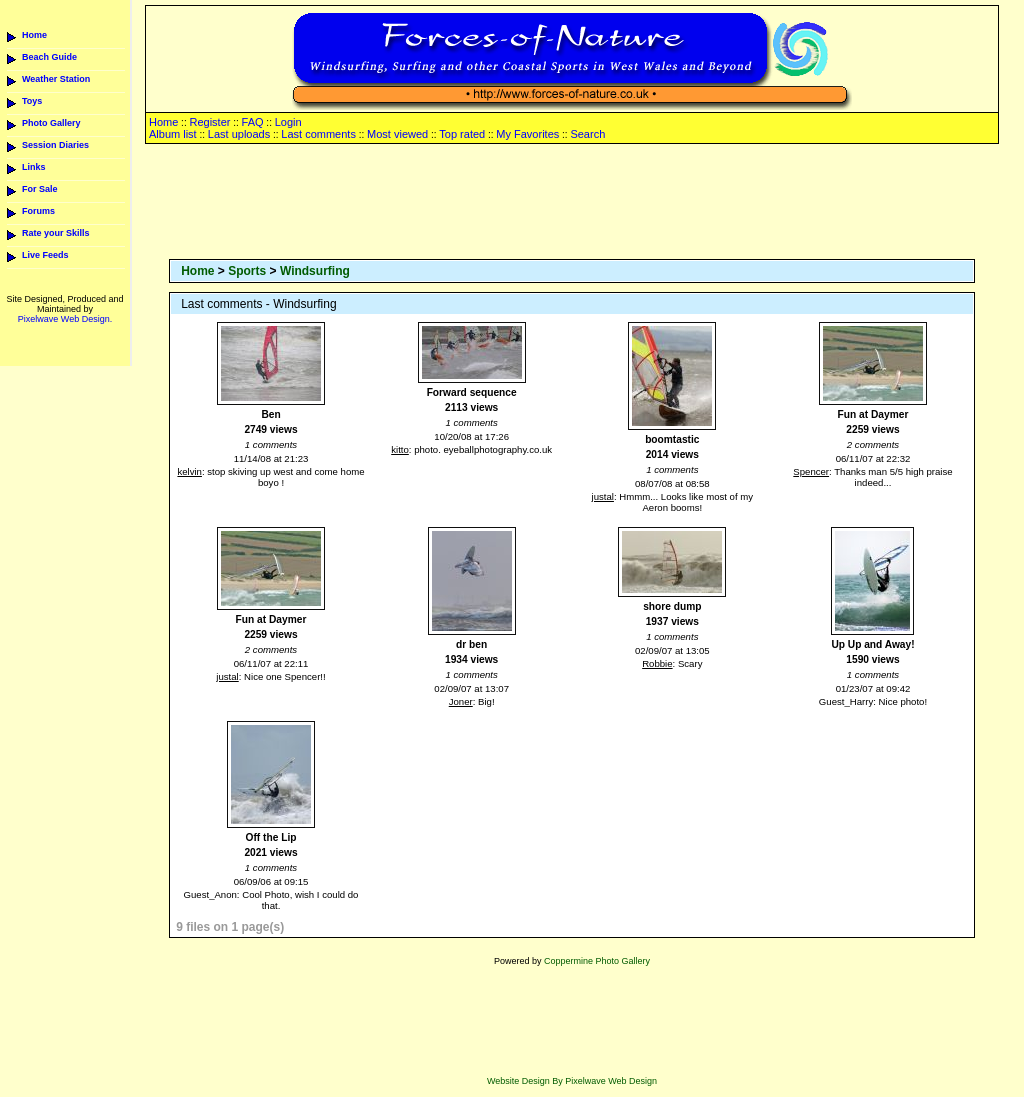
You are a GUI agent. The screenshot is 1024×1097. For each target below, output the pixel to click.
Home (34, 35)
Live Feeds (45, 255)
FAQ (253, 122)
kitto (400, 449)
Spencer (811, 471)
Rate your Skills (56, 233)
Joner (461, 701)
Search (587, 134)
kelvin (189, 471)
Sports (247, 271)
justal (603, 496)
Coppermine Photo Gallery (597, 961)
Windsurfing (315, 271)
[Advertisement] (572, 203)
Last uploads (239, 134)
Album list (173, 134)
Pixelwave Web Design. (65, 319)
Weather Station (56, 79)
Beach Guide (49, 57)
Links (34, 167)
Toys (32, 101)
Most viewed (397, 134)
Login (288, 122)
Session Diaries (55, 145)
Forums (38, 211)
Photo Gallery (51, 123)
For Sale (40, 189)
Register (209, 122)
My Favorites (527, 134)
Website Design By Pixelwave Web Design (572, 1081)
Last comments (318, 134)
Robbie (657, 663)
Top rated (462, 134)
